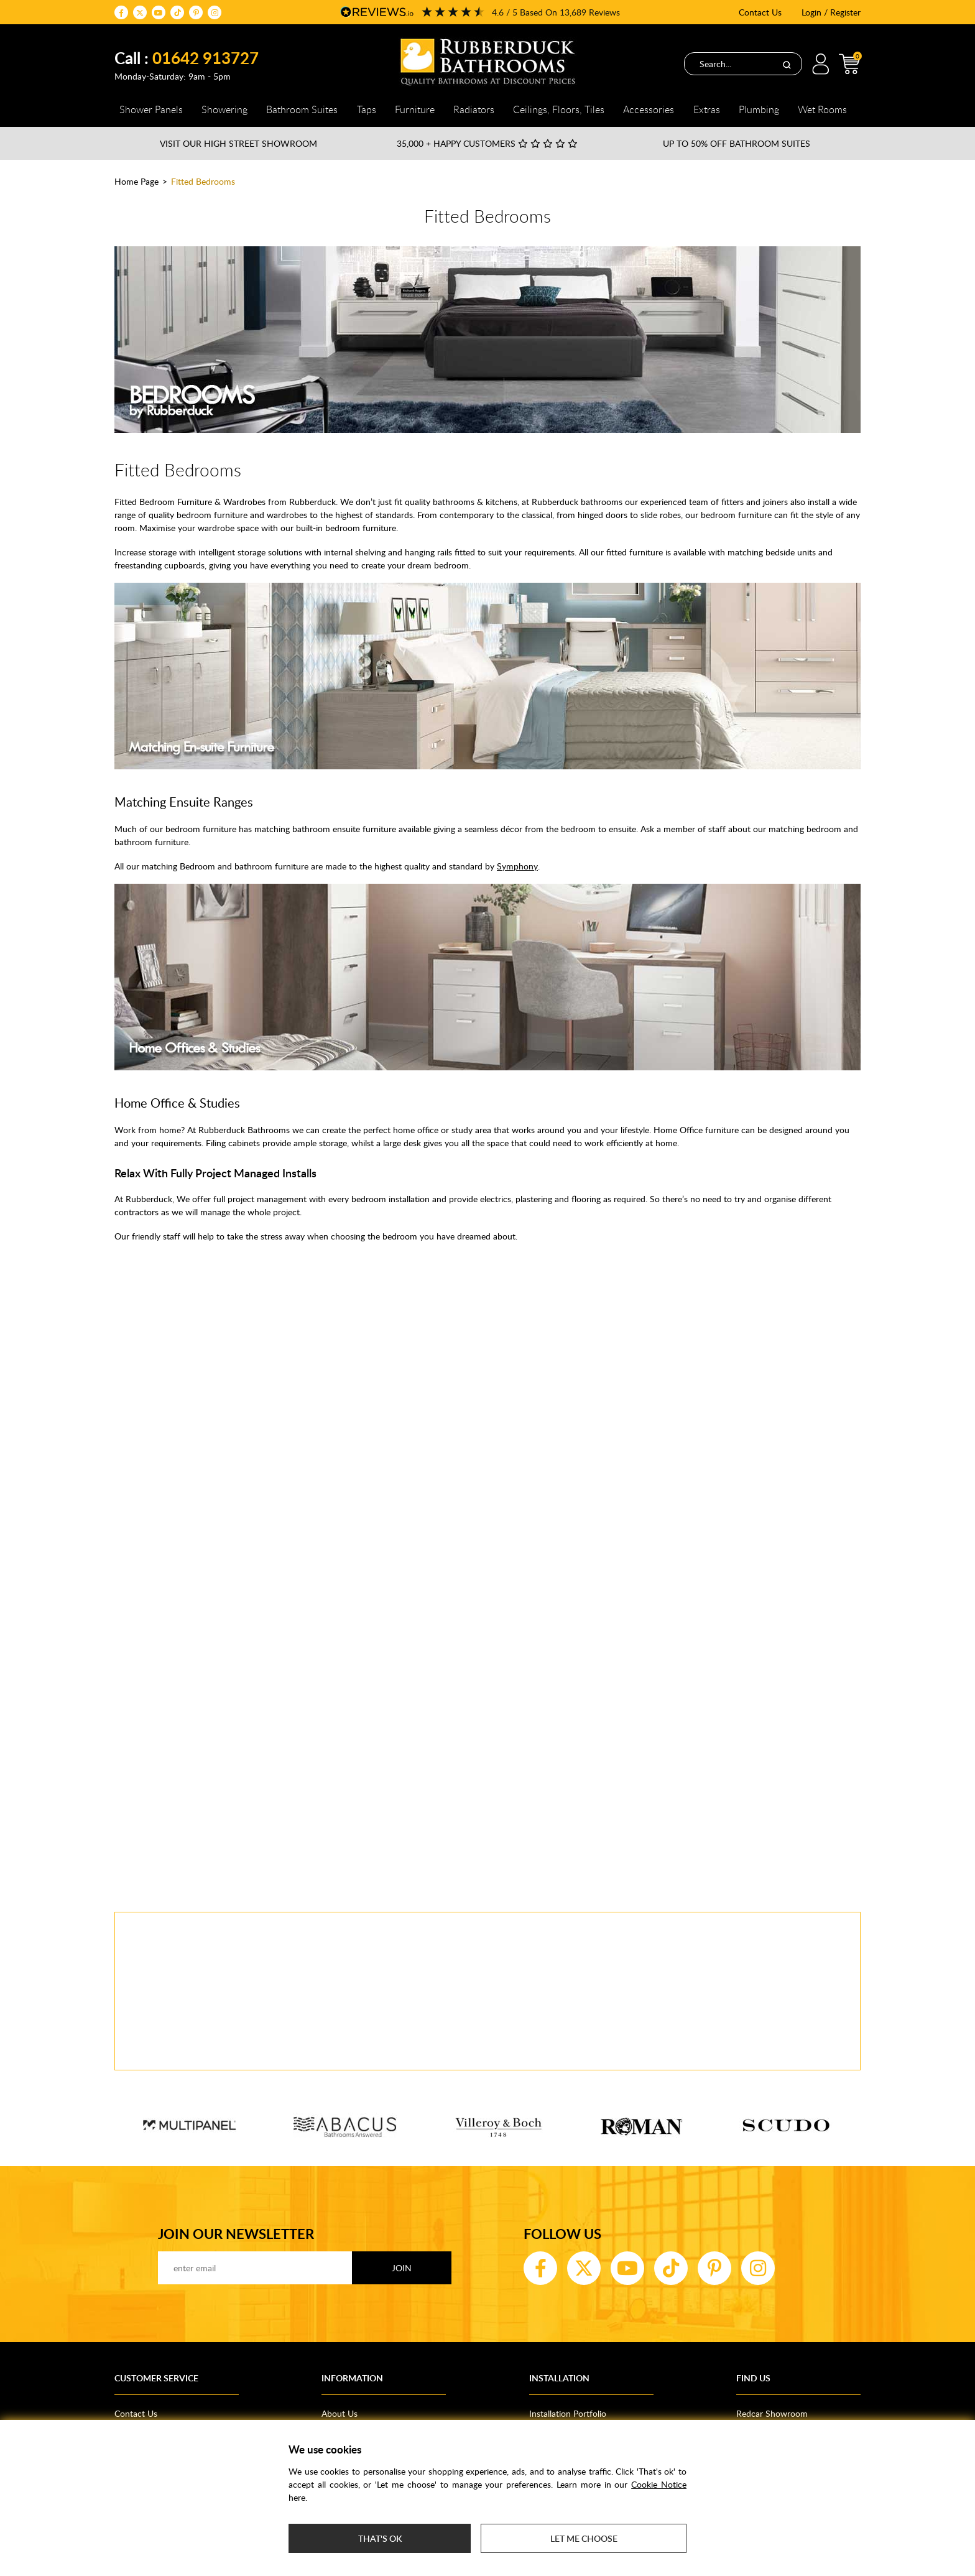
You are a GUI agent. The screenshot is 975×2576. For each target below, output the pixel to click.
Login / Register (831, 12)
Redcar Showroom (772, 2413)
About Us (339, 2413)
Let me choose (583, 2538)
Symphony (517, 866)
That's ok (380, 2538)
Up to (736, 143)
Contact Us (760, 12)
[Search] (787, 64)
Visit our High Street (238, 143)
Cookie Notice (658, 2484)
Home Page (136, 181)
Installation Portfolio (567, 2413)
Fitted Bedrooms (203, 181)
